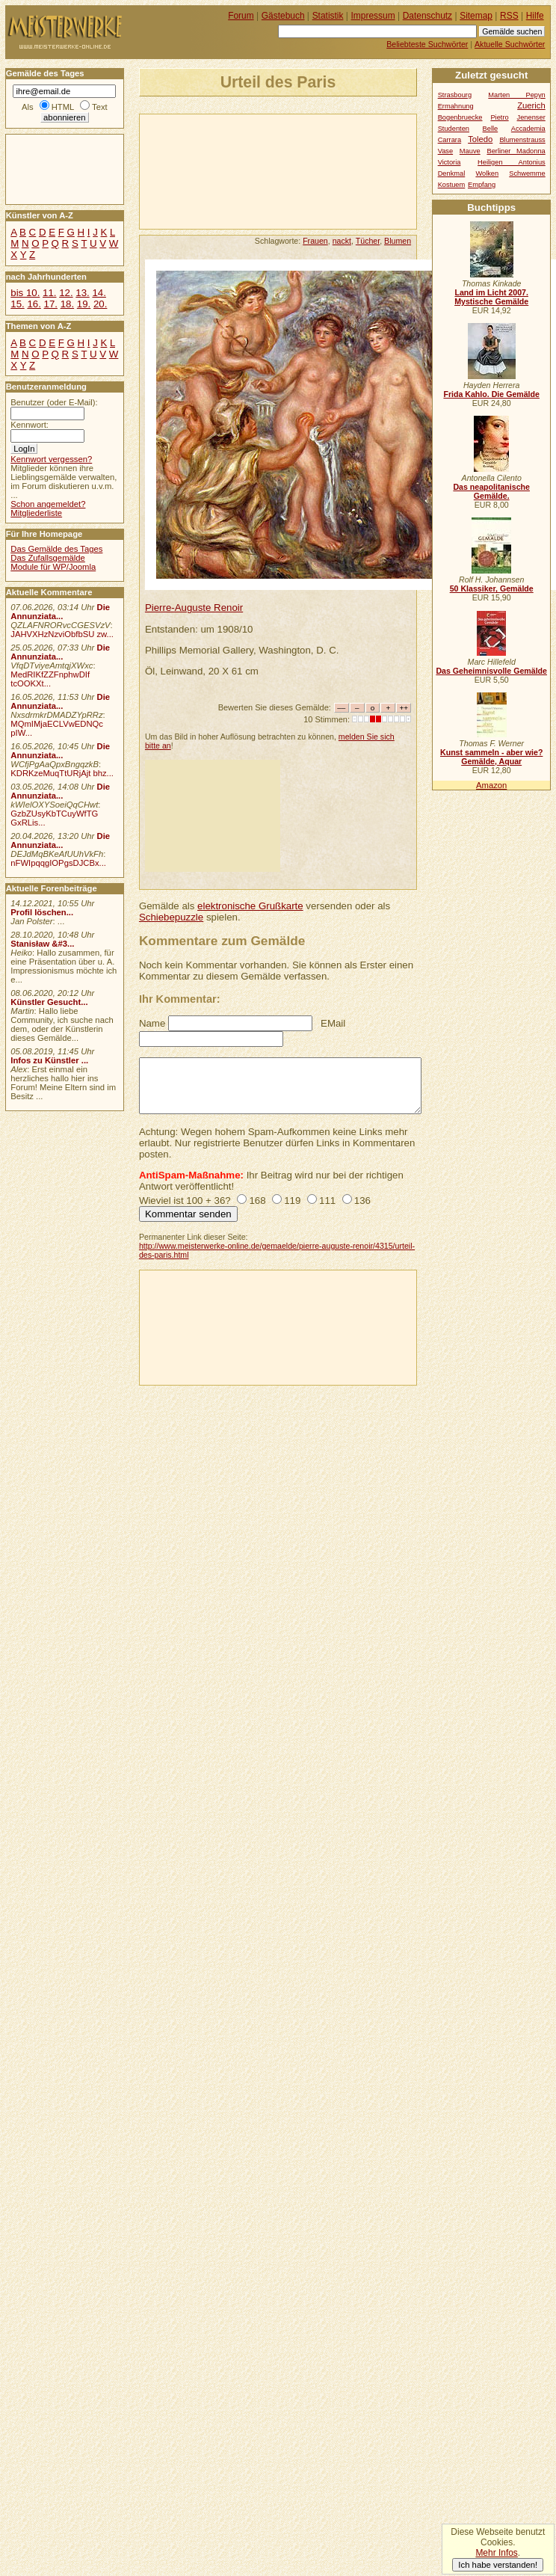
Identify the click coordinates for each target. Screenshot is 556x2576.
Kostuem (452, 184)
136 (362, 1200)
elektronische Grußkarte (250, 906)
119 (292, 1200)
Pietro (499, 117)
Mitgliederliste (36, 512)
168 (257, 1200)
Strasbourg (455, 95)
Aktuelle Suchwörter (510, 44)
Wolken (486, 173)
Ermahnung (456, 106)
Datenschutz (427, 15)
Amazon (491, 785)
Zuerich (531, 105)
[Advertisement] (210, 170)
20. (100, 304)
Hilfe (535, 15)
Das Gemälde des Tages (56, 548)
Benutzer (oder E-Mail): (53, 402)
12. (65, 292)
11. (49, 292)
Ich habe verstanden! (497, 2564)
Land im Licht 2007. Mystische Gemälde (491, 297)
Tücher (368, 240)
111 (327, 1200)
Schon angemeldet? (47, 503)
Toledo (480, 139)
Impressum (373, 15)
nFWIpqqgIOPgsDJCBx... (58, 862)
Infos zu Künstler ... (49, 1060)
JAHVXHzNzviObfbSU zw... (62, 634)
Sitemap (476, 15)
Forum (241, 15)
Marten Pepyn (516, 95)
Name (152, 1023)
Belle (490, 128)
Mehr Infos (496, 2553)
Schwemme (527, 173)
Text (100, 106)
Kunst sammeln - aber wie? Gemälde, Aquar (491, 757)
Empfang (481, 184)
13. (82, 292)
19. (83, 304)
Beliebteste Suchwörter (427, 44)
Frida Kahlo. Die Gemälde (491, 394)
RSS (509, 15)
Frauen (315, 240)
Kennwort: (29, 424)
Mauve (470, 151)
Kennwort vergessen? (51, 459)
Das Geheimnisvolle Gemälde (491, 670)
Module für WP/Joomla (53, 566)
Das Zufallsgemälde (47, 557)
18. (67, 304)
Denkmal (452, 173)
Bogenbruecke (460, 117)
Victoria (449, 162)
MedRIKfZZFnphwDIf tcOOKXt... (50, 679)
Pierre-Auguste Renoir (194, 607)
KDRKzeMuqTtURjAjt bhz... (62, 773)
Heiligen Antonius (512, 162)
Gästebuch (283, 15)
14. (98, 292)
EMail (333, 1023)
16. (33, 304)
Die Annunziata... (60, 612)
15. (17, 304)
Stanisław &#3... (42, 943)
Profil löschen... (41, 912)
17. (51, 304)
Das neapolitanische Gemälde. (491, 491)
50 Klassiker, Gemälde (492, 588)
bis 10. (25, 292)
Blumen (397, 240)
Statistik (328, 15)
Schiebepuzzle (171, 917)
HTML (63, 106)
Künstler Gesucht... (48, 1001)
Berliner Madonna (515, 151)
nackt (342, 240)
